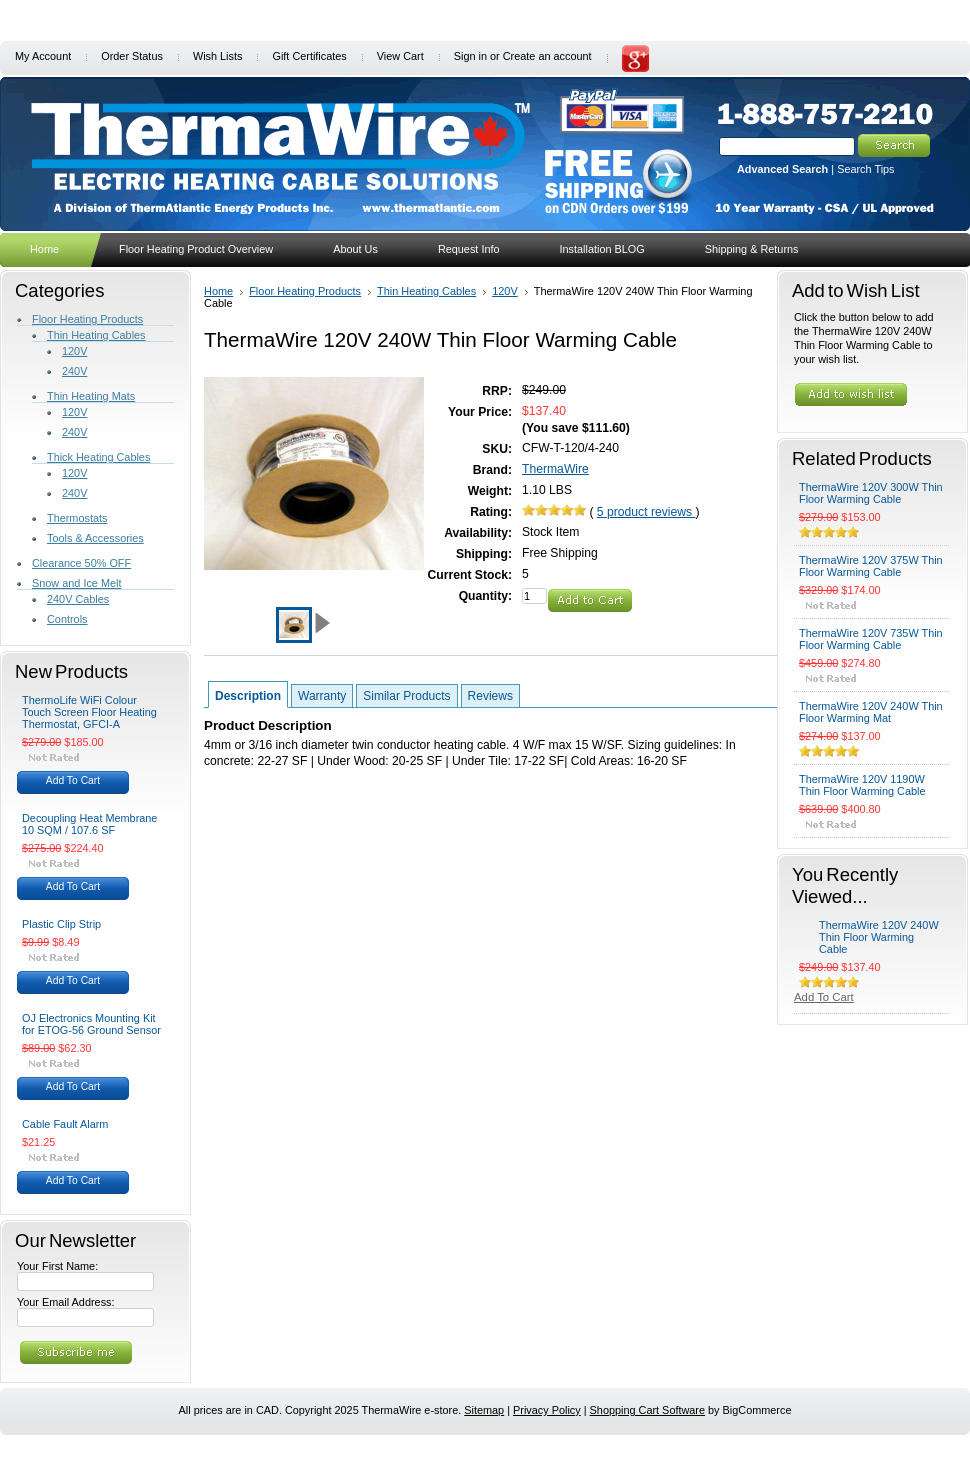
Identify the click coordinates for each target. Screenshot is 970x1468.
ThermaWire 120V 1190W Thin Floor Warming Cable (862, 785)
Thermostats (77, 518)
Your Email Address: (66, 1302)
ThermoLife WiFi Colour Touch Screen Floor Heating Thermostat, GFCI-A (89, 712)
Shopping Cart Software (647, 1410)
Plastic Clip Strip (61, 924)
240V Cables (78, 599)
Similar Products (406, 696)
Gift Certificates (309, 56)
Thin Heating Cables (96, 335)
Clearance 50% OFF (81, 563)
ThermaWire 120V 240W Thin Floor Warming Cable (879, 937)
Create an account (547, 56)
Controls (67, 619)
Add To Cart (73, 780)
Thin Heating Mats (91, 396)
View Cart (400, 56)
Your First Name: (57, 1266)
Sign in (470, 56)
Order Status (132, 56)
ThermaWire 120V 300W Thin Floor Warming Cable (871, 493)
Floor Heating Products (87, 319)
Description (248, 696)
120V (74, 351)
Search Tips (865, 169)
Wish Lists (218, 56)
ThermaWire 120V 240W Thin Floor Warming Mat (871, 712)
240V (74, 371)
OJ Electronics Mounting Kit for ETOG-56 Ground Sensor (91, 1024)
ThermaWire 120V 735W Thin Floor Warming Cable (871, 639)
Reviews (490, 696)
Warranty (322, 696)
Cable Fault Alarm (65, 1124)
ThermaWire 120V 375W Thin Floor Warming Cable (871, 566)
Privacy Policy (547, 1410)
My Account (43, 56)
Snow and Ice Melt (76, 583)
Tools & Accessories (95, 538)
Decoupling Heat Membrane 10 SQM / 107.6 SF (89, 824)
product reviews (646, 512)
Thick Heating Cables (98, 457)
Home (218, 291)
